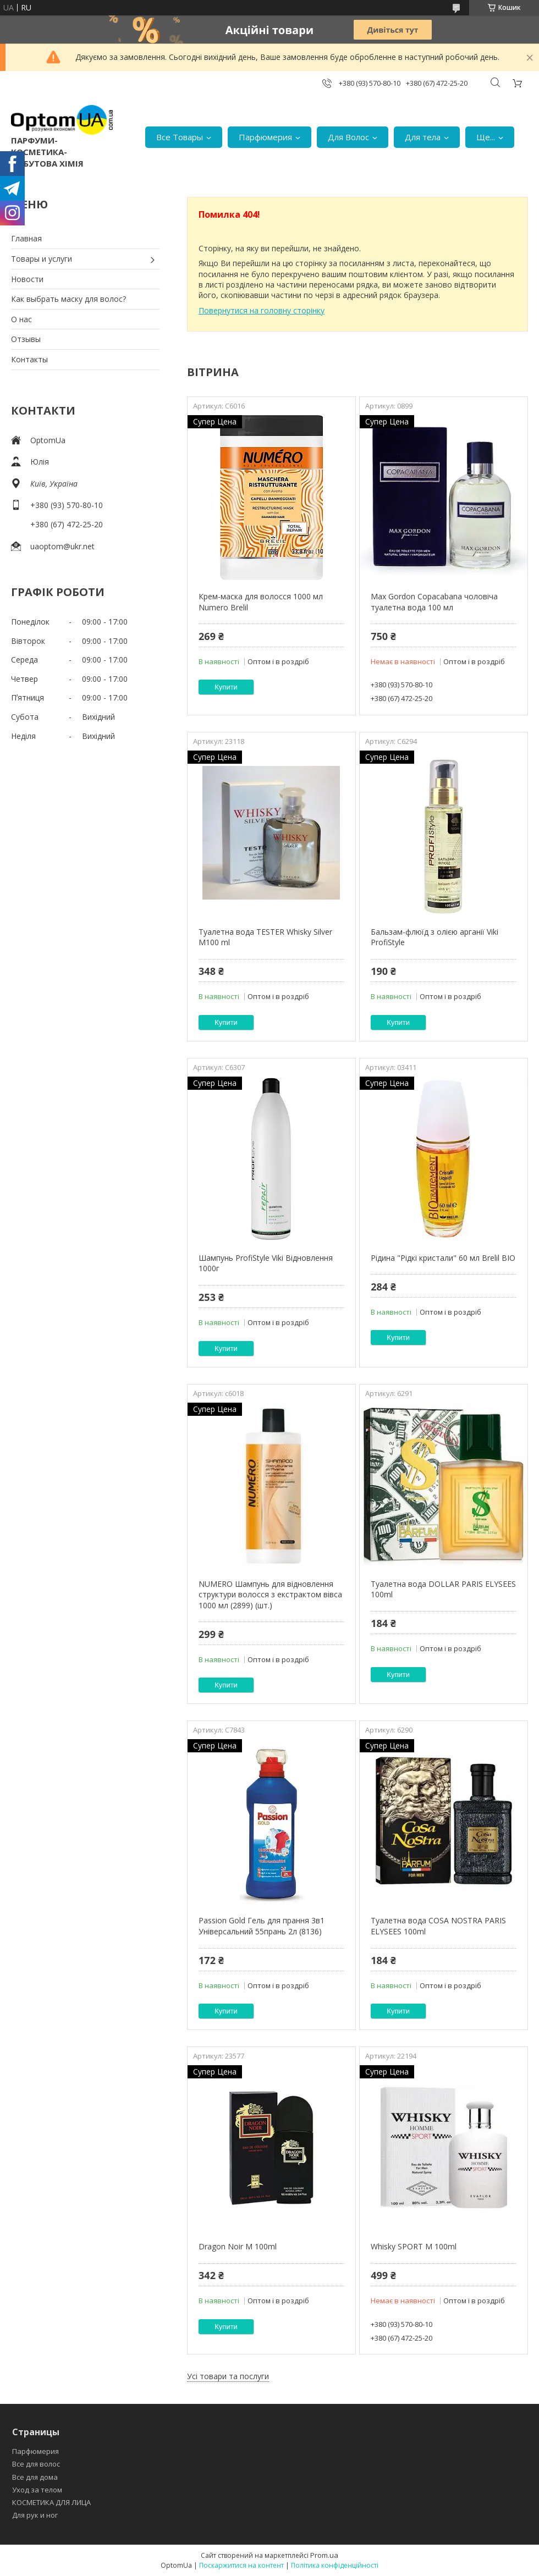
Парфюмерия (265, 136)
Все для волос (36, 2464)
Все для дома (35, 2477)
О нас (21, 319)
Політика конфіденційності (334, 2565)
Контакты (29, 359)
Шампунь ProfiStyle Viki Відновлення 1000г (266, 1263)
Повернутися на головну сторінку (261, 310)
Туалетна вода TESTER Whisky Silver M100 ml (265, 937)
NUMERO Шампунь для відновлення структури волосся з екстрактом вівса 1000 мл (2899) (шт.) (270, 1594)
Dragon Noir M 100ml (238, 2246)
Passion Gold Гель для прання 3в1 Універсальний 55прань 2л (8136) (261, 1926)
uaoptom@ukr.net (62, 546)
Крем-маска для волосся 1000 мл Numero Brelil (261, 602)
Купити (226, 687)
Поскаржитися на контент (241, 2565)
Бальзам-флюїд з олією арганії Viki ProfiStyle (434, 937)
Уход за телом (37, 2490)
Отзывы (26, 339)
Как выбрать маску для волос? (68, 299)
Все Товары (179, 136)
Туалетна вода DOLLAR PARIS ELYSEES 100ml (443, 1589)
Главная (26, 238)
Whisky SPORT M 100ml (414, 2246)
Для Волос (348, 136)
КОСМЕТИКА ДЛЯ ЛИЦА (51, 2502)
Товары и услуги (41, 258)
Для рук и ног (35, 2515)
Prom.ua (324, 2555)
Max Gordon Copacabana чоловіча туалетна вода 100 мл (434, 602)
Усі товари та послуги (228, 2376)
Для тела (423, 136)
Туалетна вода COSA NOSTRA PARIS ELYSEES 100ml (438, 1926)
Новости (27, 279)
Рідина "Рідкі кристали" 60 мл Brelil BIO (443, 1258)
